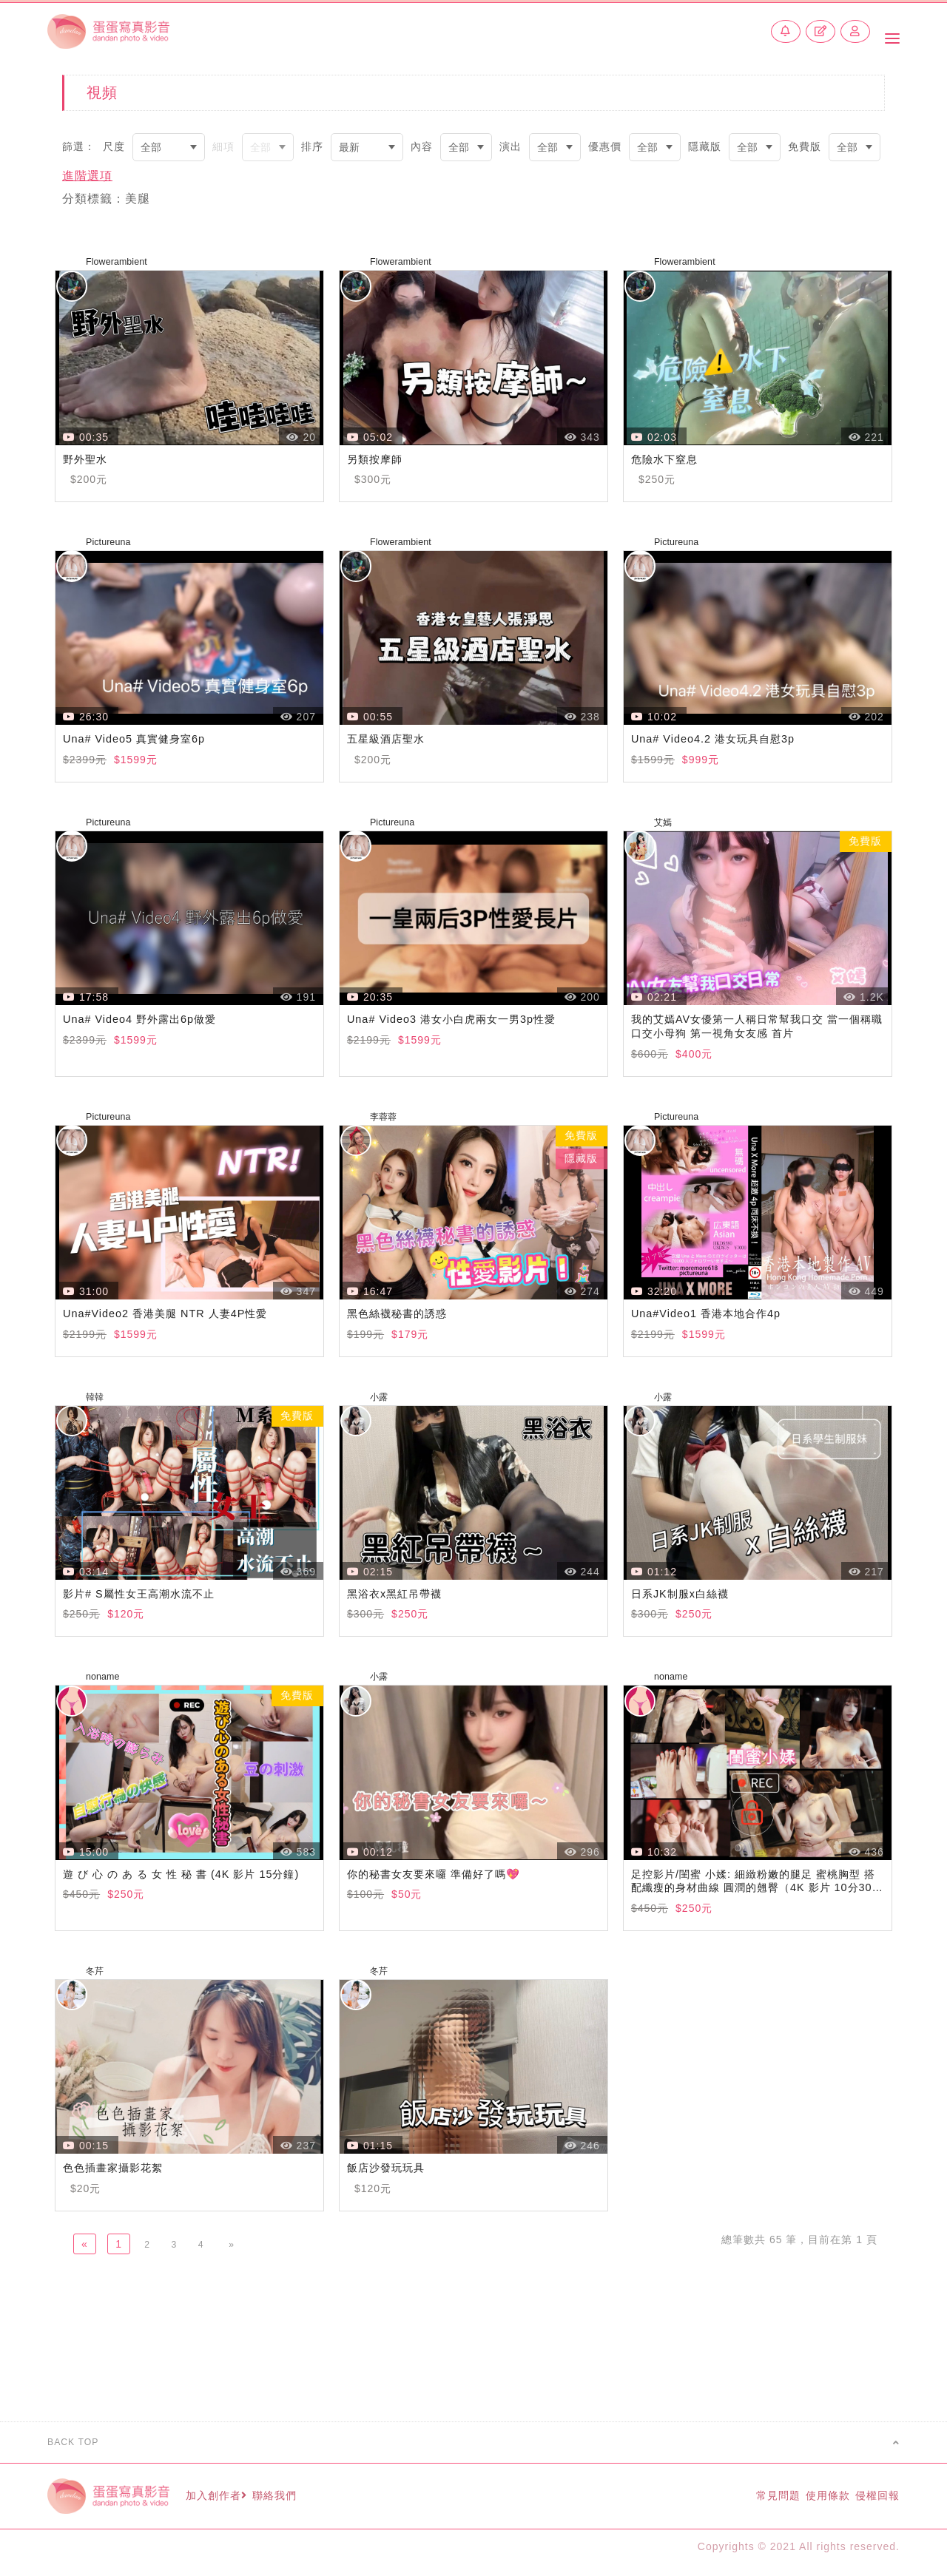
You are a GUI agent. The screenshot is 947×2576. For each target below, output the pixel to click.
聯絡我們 (305, 2501)
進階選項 (87, 175)
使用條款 (809, 2501)
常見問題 (743, 2501)
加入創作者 (230, 2501)
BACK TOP (473, 2448)
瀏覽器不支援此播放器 (189, 357)
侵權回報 (874, 2501)
